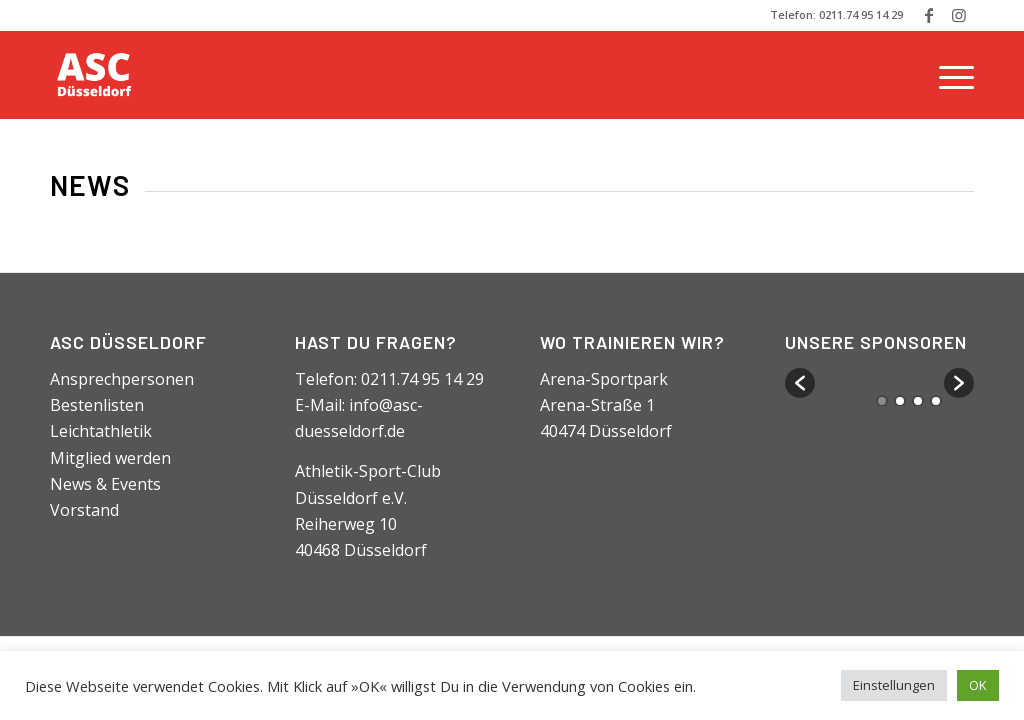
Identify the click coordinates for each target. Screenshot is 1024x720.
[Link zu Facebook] (928, 15)
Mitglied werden (110, 458)
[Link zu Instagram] (959, 15)
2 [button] (900, 401)
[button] (800, 383)
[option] (880, 375)
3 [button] (918, 401)
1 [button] (882, 401)
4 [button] (936, 401)
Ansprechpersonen (122, 379)
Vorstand (84, 510)
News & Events (105, 484)
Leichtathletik (101, 431)
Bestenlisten (97, 405)
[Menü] (950, 75)
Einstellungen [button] (894, 685)
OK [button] (978, 685)
